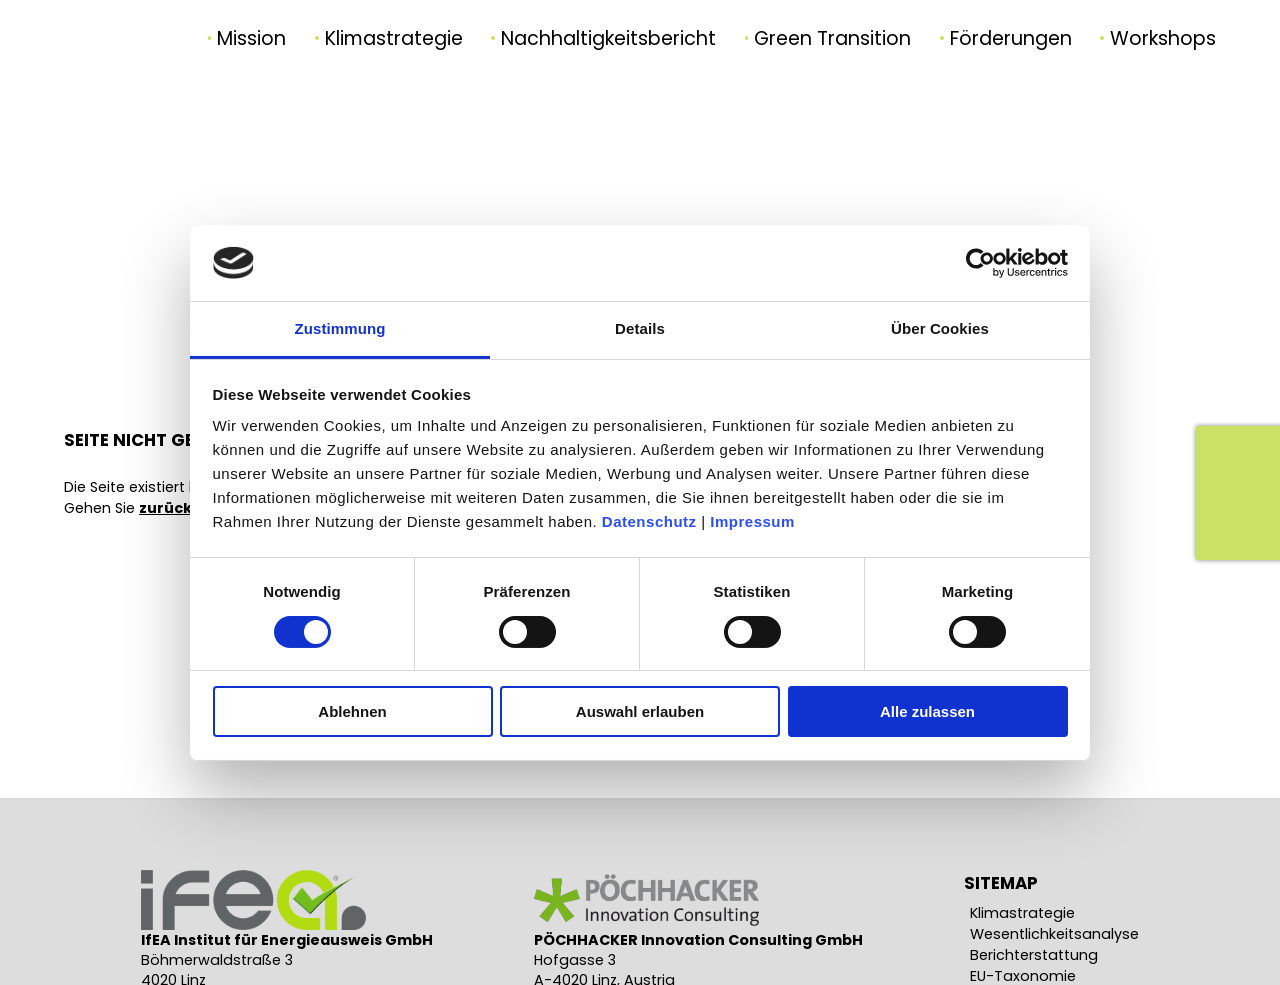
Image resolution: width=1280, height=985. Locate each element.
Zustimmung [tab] (340, 328)
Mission (251, 38)
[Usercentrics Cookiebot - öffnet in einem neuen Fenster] (980, 263)
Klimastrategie (394, 38)
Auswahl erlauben (640, 711)
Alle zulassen (927, 711)
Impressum (752, 521)
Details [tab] (640, 328)
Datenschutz (649, 521)
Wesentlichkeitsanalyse (1054, 934)
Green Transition (832, 38)
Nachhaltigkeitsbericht (608, 38)
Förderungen (1011, 38)
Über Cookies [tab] (940, 328)
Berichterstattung (1034, 955)
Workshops (1163, 38)
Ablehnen (352, 711)
